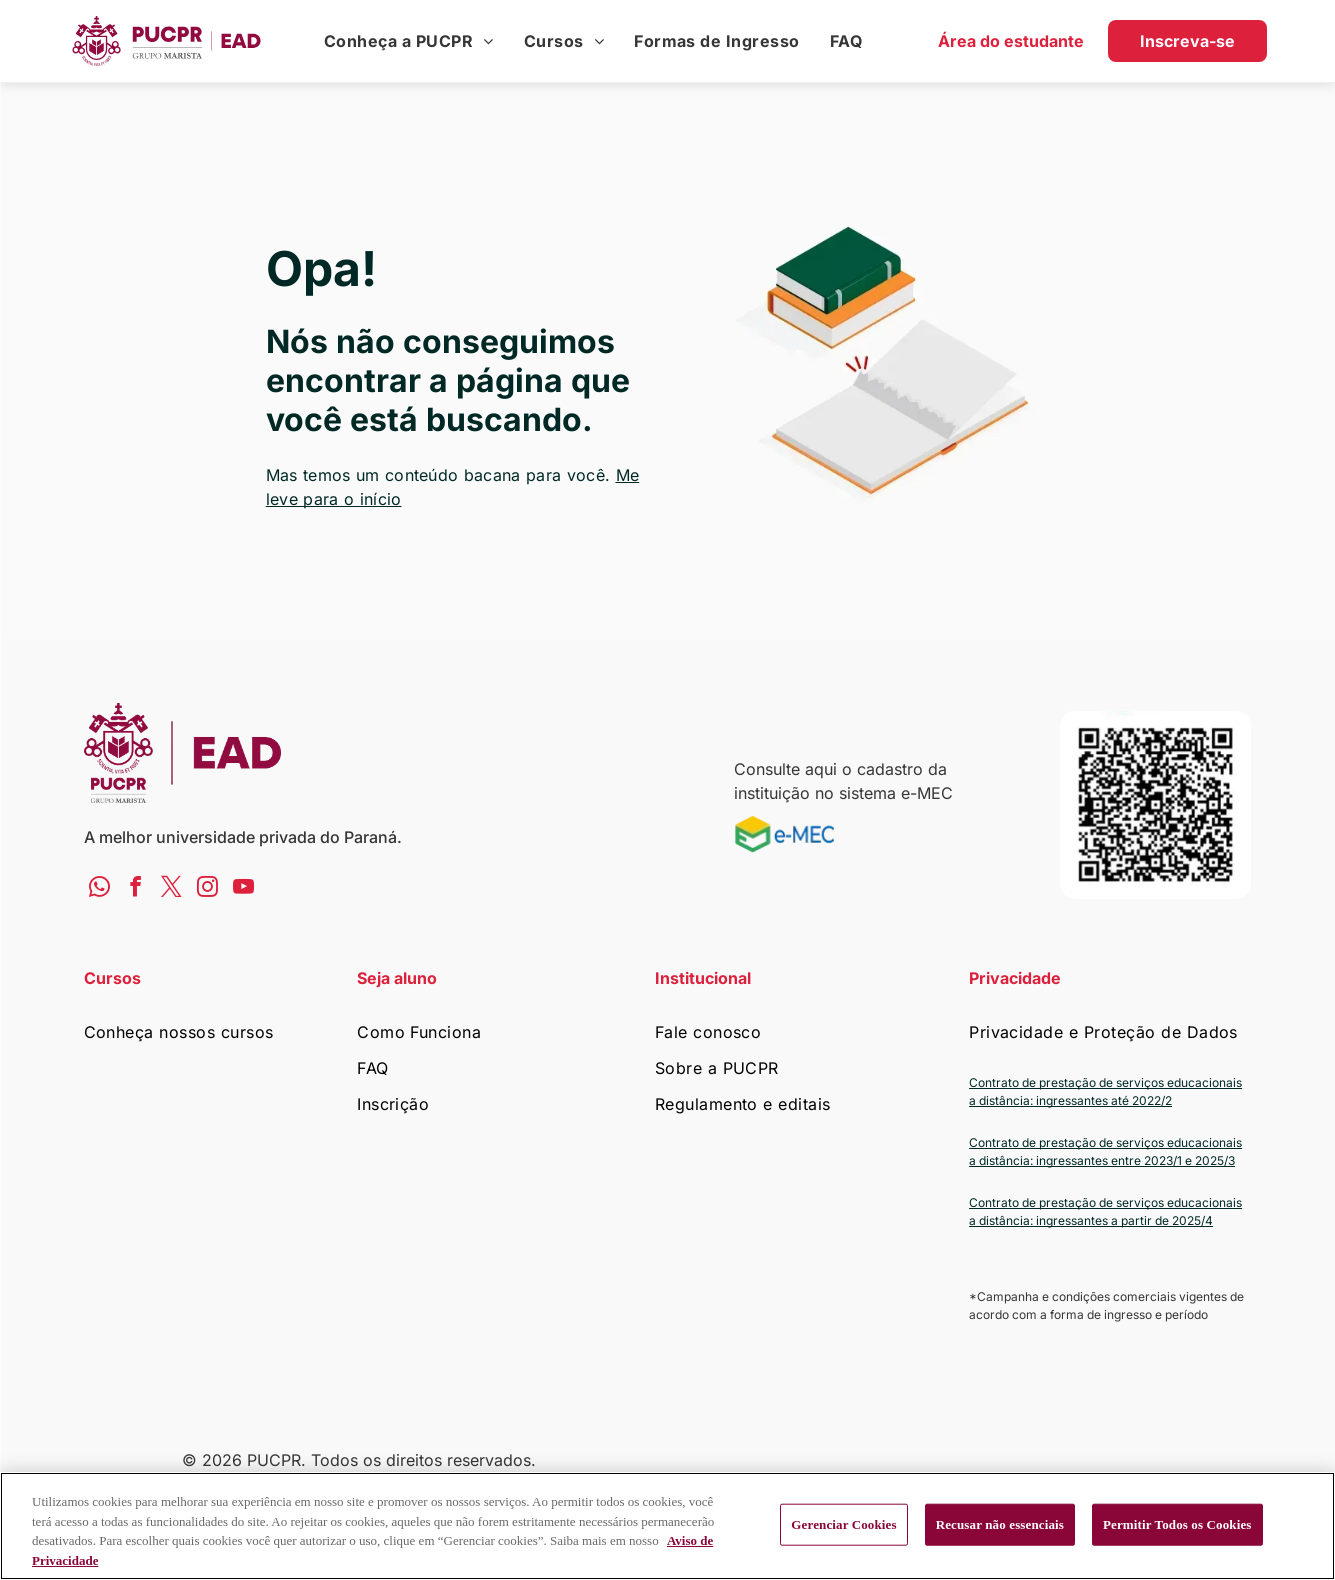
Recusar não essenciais (1000, 1524)
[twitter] (171, 889)
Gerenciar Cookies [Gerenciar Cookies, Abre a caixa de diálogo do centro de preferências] (843, 1524)
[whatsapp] (99, 889)
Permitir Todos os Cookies (1177, 1524)
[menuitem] (409, 41)
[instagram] (207, 889)
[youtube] (243, 889)
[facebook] (135, 889)
